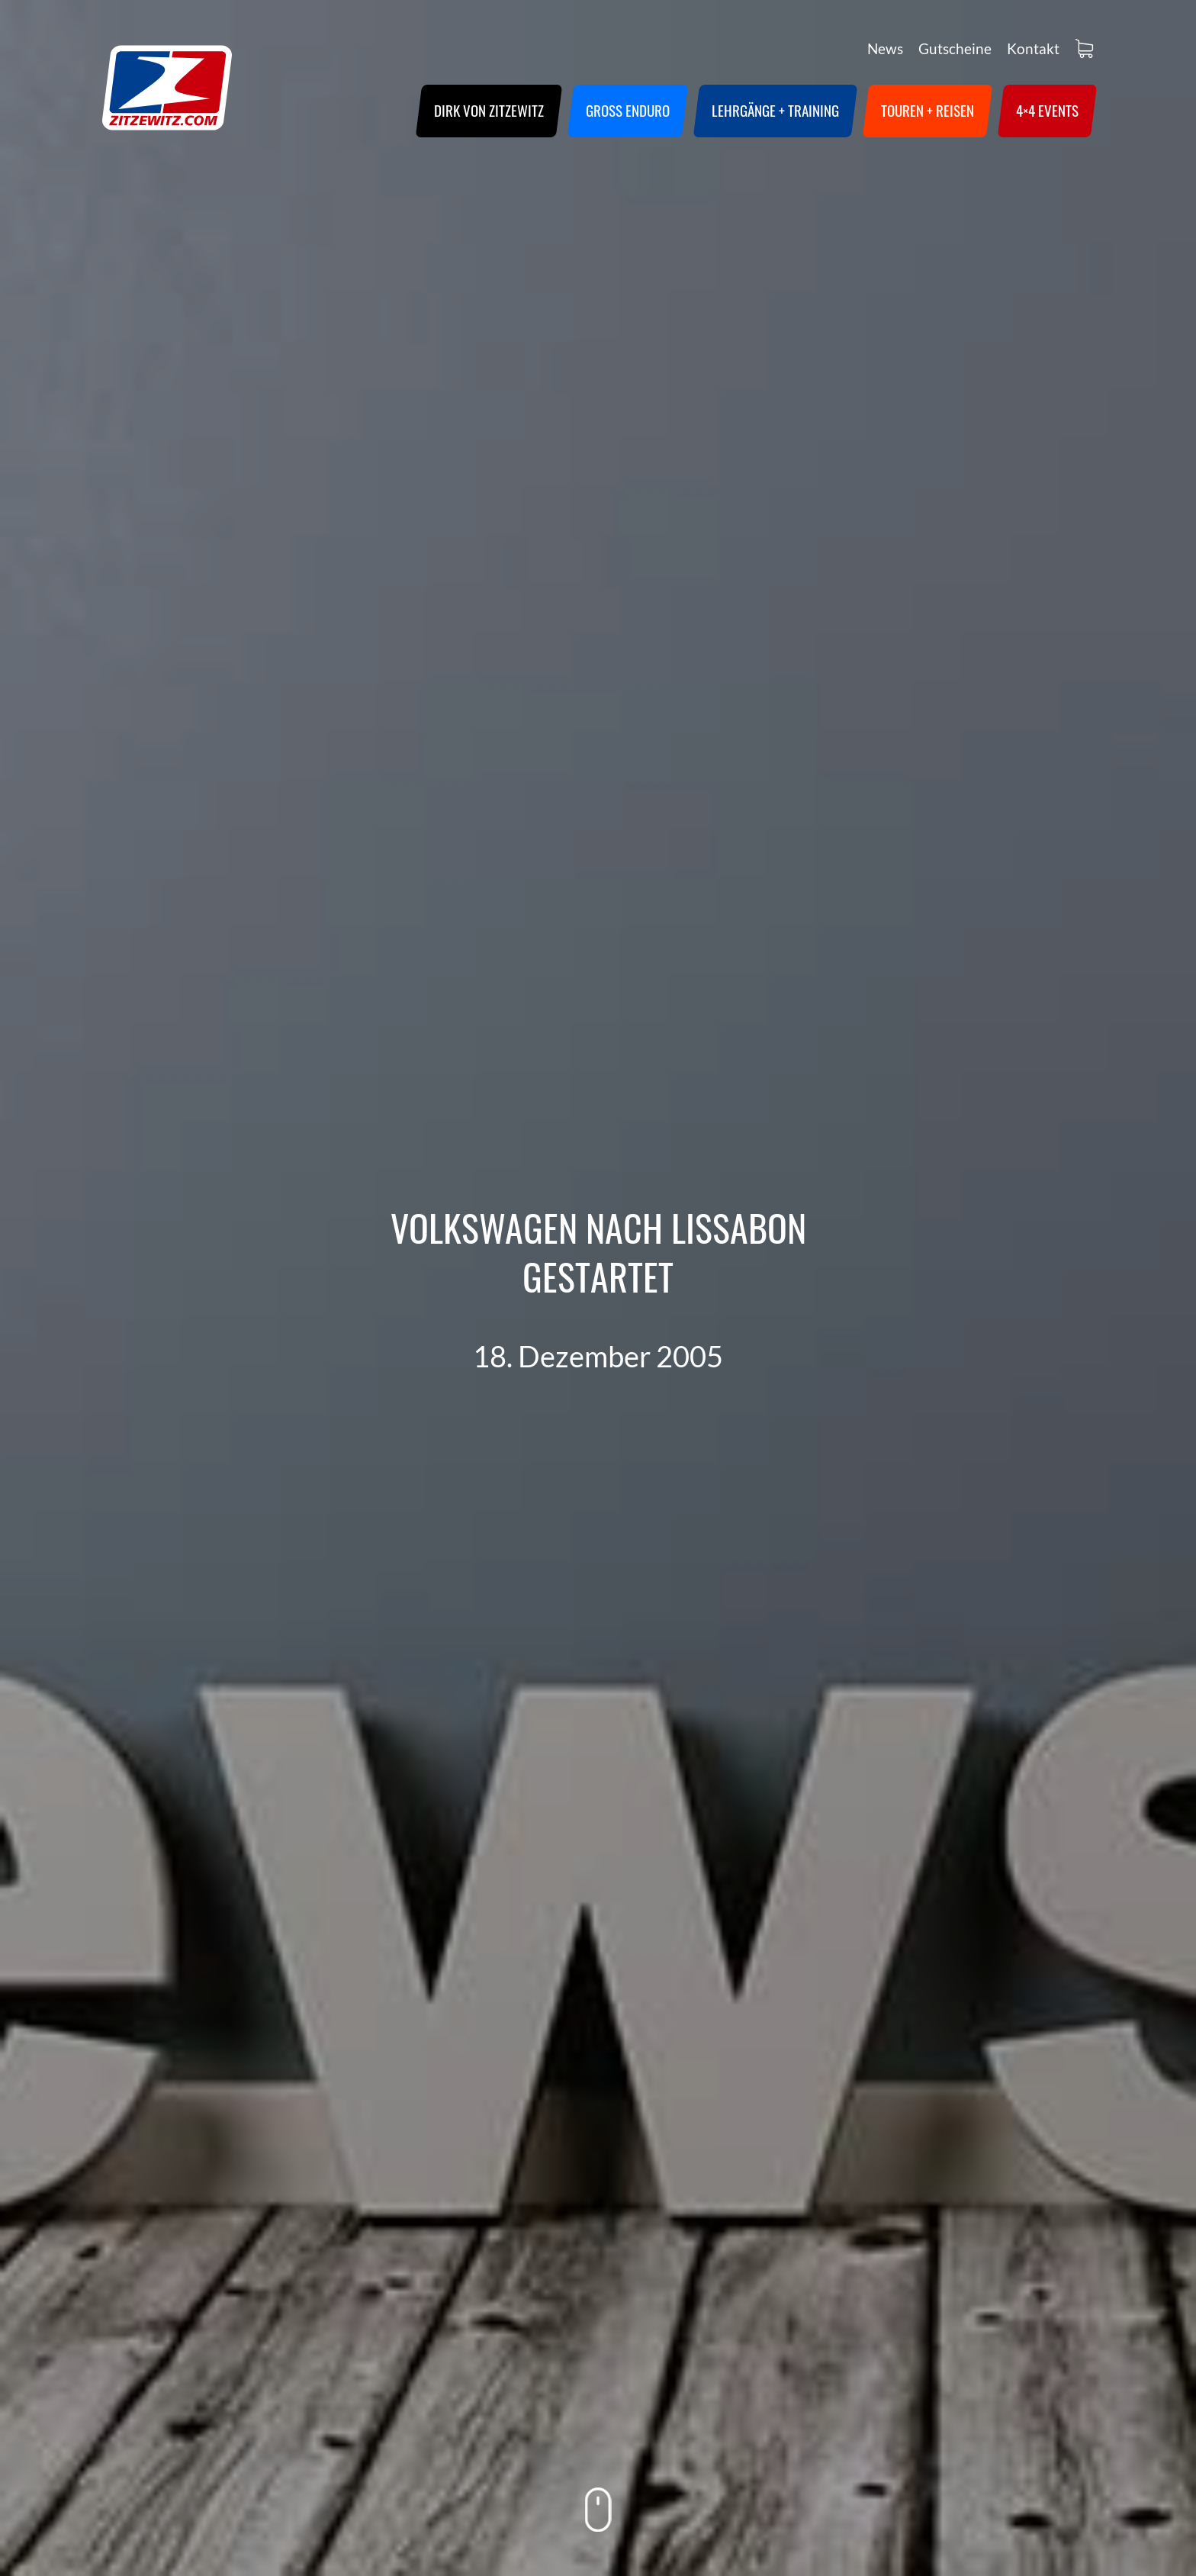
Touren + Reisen (927, 110)
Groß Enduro (628, 110)
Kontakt (1033, 48)
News (885, 48)
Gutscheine (955, 48)
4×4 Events (1047, 110)
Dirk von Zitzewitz (489, 110)
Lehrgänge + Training (775, 110)
